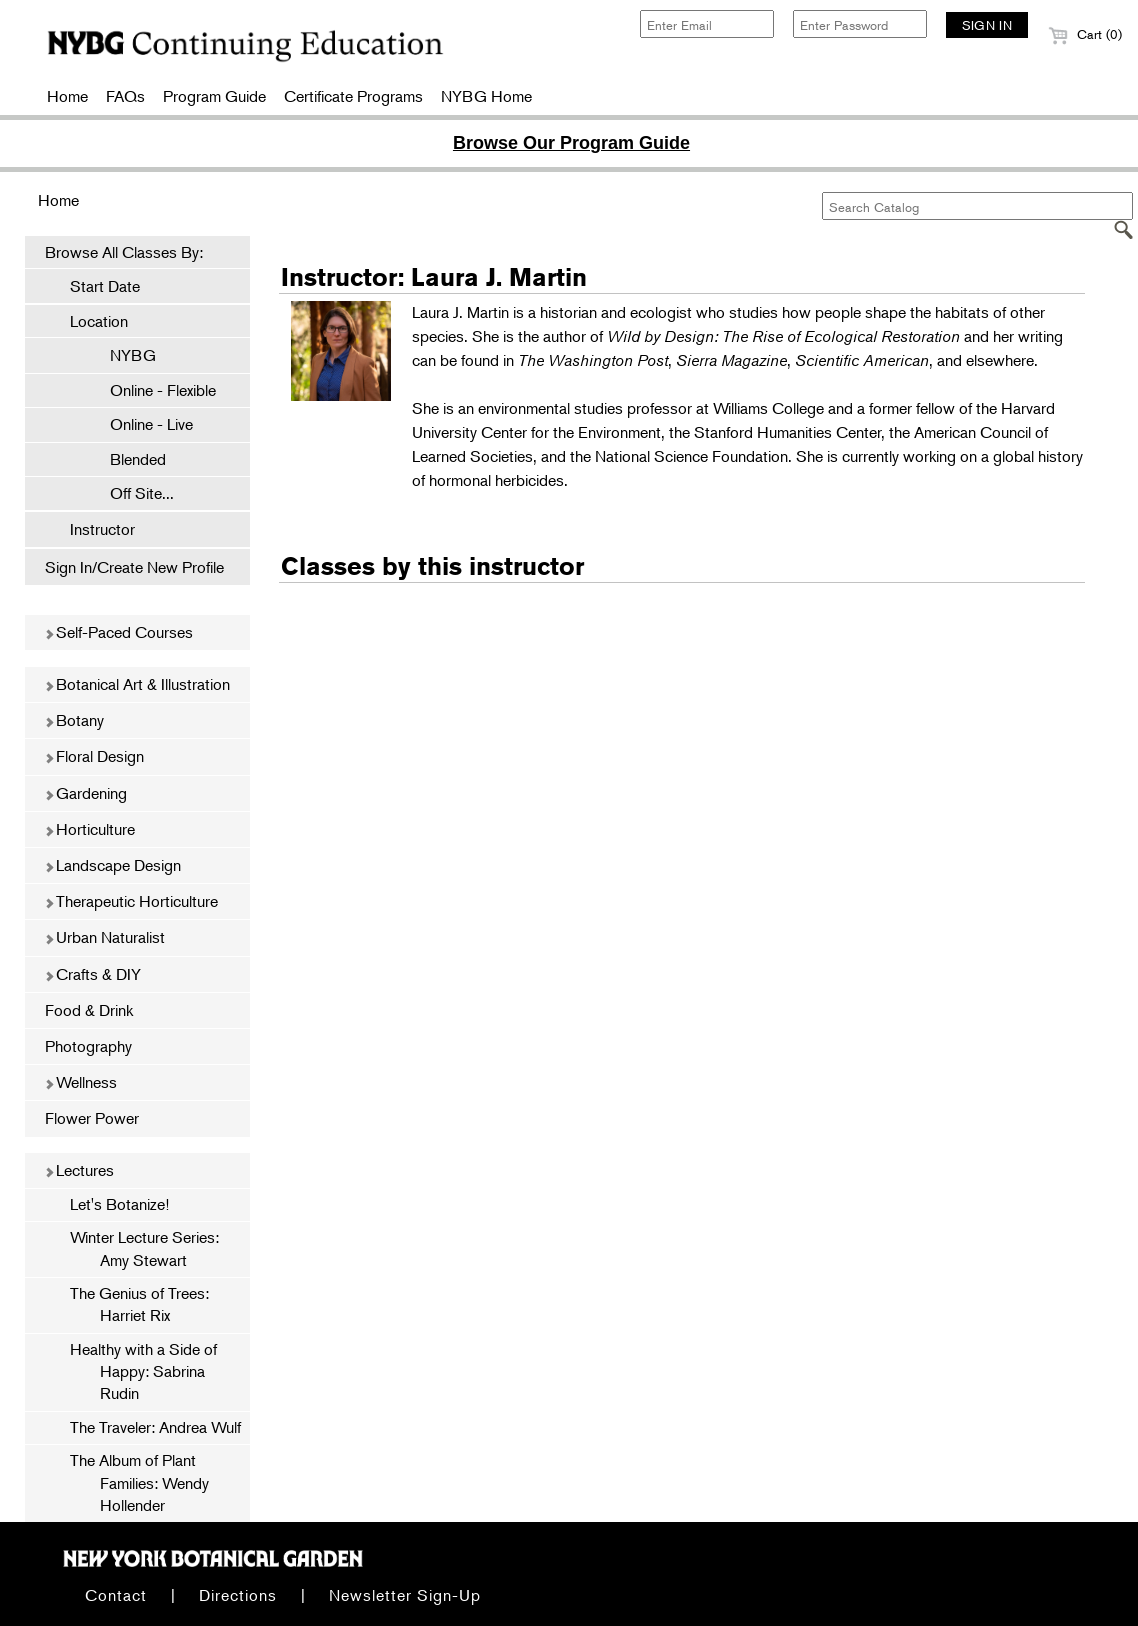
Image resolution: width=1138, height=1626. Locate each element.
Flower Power (92, 1118)
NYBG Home (486, 96)
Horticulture (89, 829)
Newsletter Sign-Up (405, 1595)
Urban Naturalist (104, 937)
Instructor (102, 529)
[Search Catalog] (977, 206)
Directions (238, 1595)
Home (67, 96)
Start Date (105, 286)
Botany (74, 720)
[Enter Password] (860, 24)
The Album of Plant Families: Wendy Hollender (139, 1482)
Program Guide (214, 96)
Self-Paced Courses (118, 632)
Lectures (79, 1170)
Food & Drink (89, 1010)
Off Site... (132, 493)
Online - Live (141, 424)
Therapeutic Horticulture (131, 901)
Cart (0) (1085, 34)
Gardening (85, 793)
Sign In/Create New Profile (134, 567)
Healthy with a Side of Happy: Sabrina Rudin (143, 1371)
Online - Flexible (153, 390)
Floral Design (94, 756)
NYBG (123, 355)
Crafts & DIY (92, 974)
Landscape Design (112, 865)
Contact (116, 1595)
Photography (88, 1046)
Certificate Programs (353, 96)
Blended (128, 459)
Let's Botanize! (119, 1204)
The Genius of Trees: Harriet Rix (139, 1304)
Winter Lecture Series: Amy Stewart (144, 1248)
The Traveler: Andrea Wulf (155, 1427)
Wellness (80, 1082)
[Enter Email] (707, 24)
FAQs (125, 96)
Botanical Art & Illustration (137, 684)
